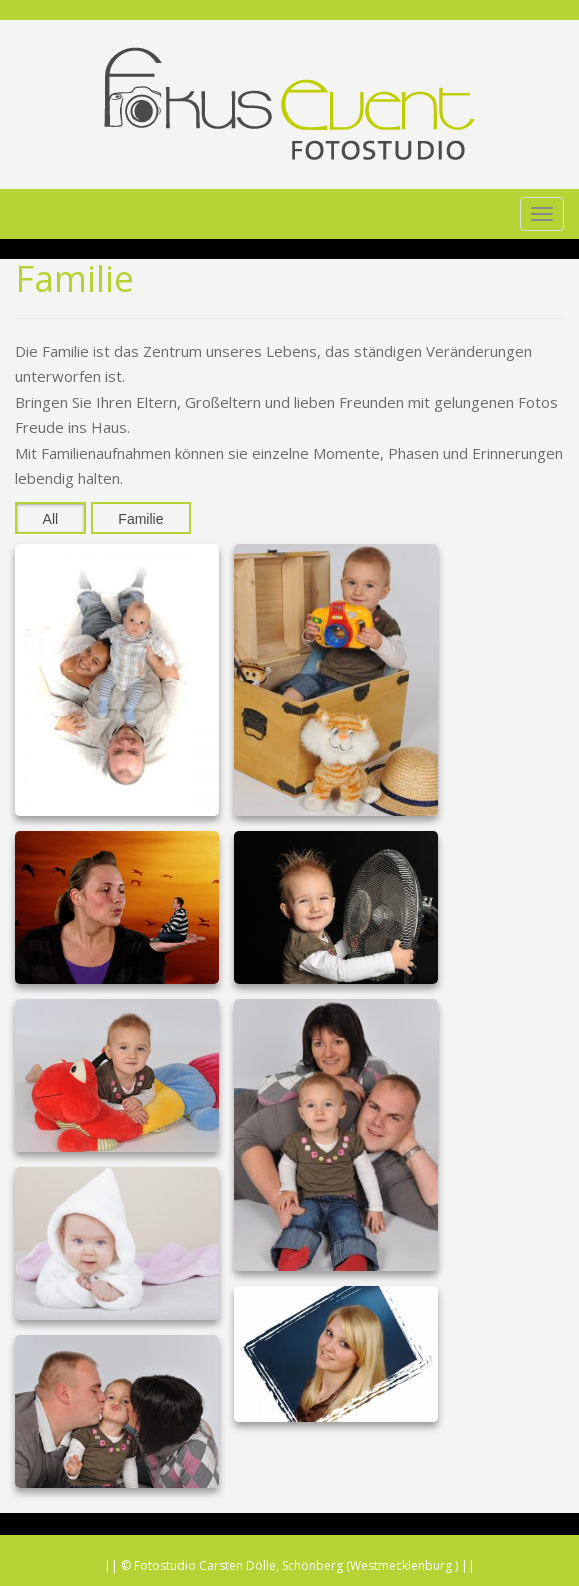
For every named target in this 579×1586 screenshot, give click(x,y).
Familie (140, 519)
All (51, 519)
